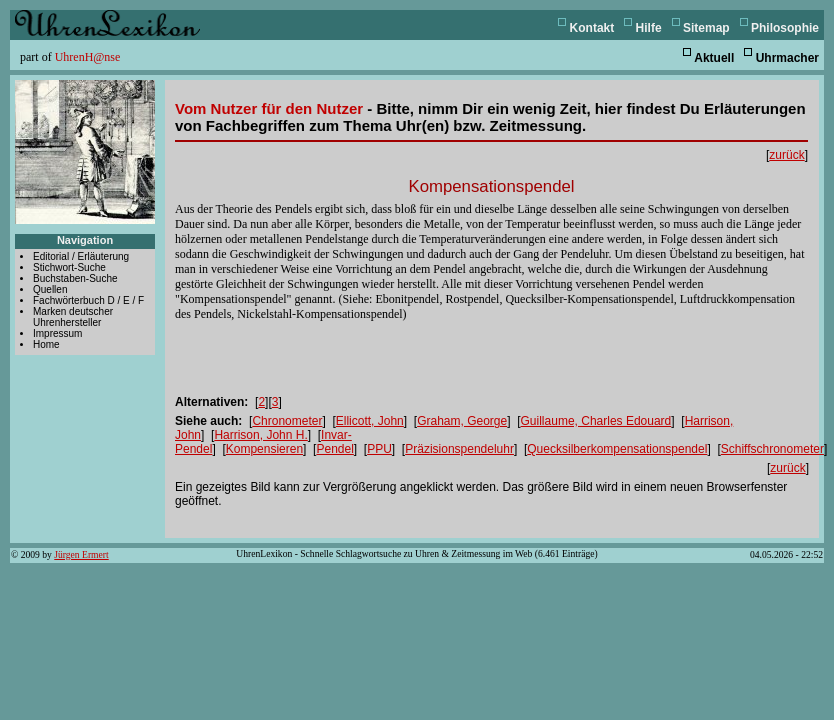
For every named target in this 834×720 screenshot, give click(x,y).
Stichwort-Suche (69, 267)
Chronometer (287, 421)
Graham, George (462, 421)
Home (46, 344)
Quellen (50, 289)
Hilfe (649, 28)
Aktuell (714, 58)
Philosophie (785, 28)
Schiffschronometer (772, 449)
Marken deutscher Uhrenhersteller (73, 317)
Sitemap (706, 28)
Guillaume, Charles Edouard (596, 421)
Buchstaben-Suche (75, 278)
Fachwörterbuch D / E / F (88, 300)
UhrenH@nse (88, 57)
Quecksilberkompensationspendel (617, 449)
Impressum (57, 333)
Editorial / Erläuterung (81, 256)
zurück (786, 155)
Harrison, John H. (260, 435)
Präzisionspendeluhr (459, 449)
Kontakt (592, 28)
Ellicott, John (370, 421)
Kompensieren (264, 449)
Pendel (334, 449)
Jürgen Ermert (81, 554)
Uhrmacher (787, 58)
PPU (379, 449)
